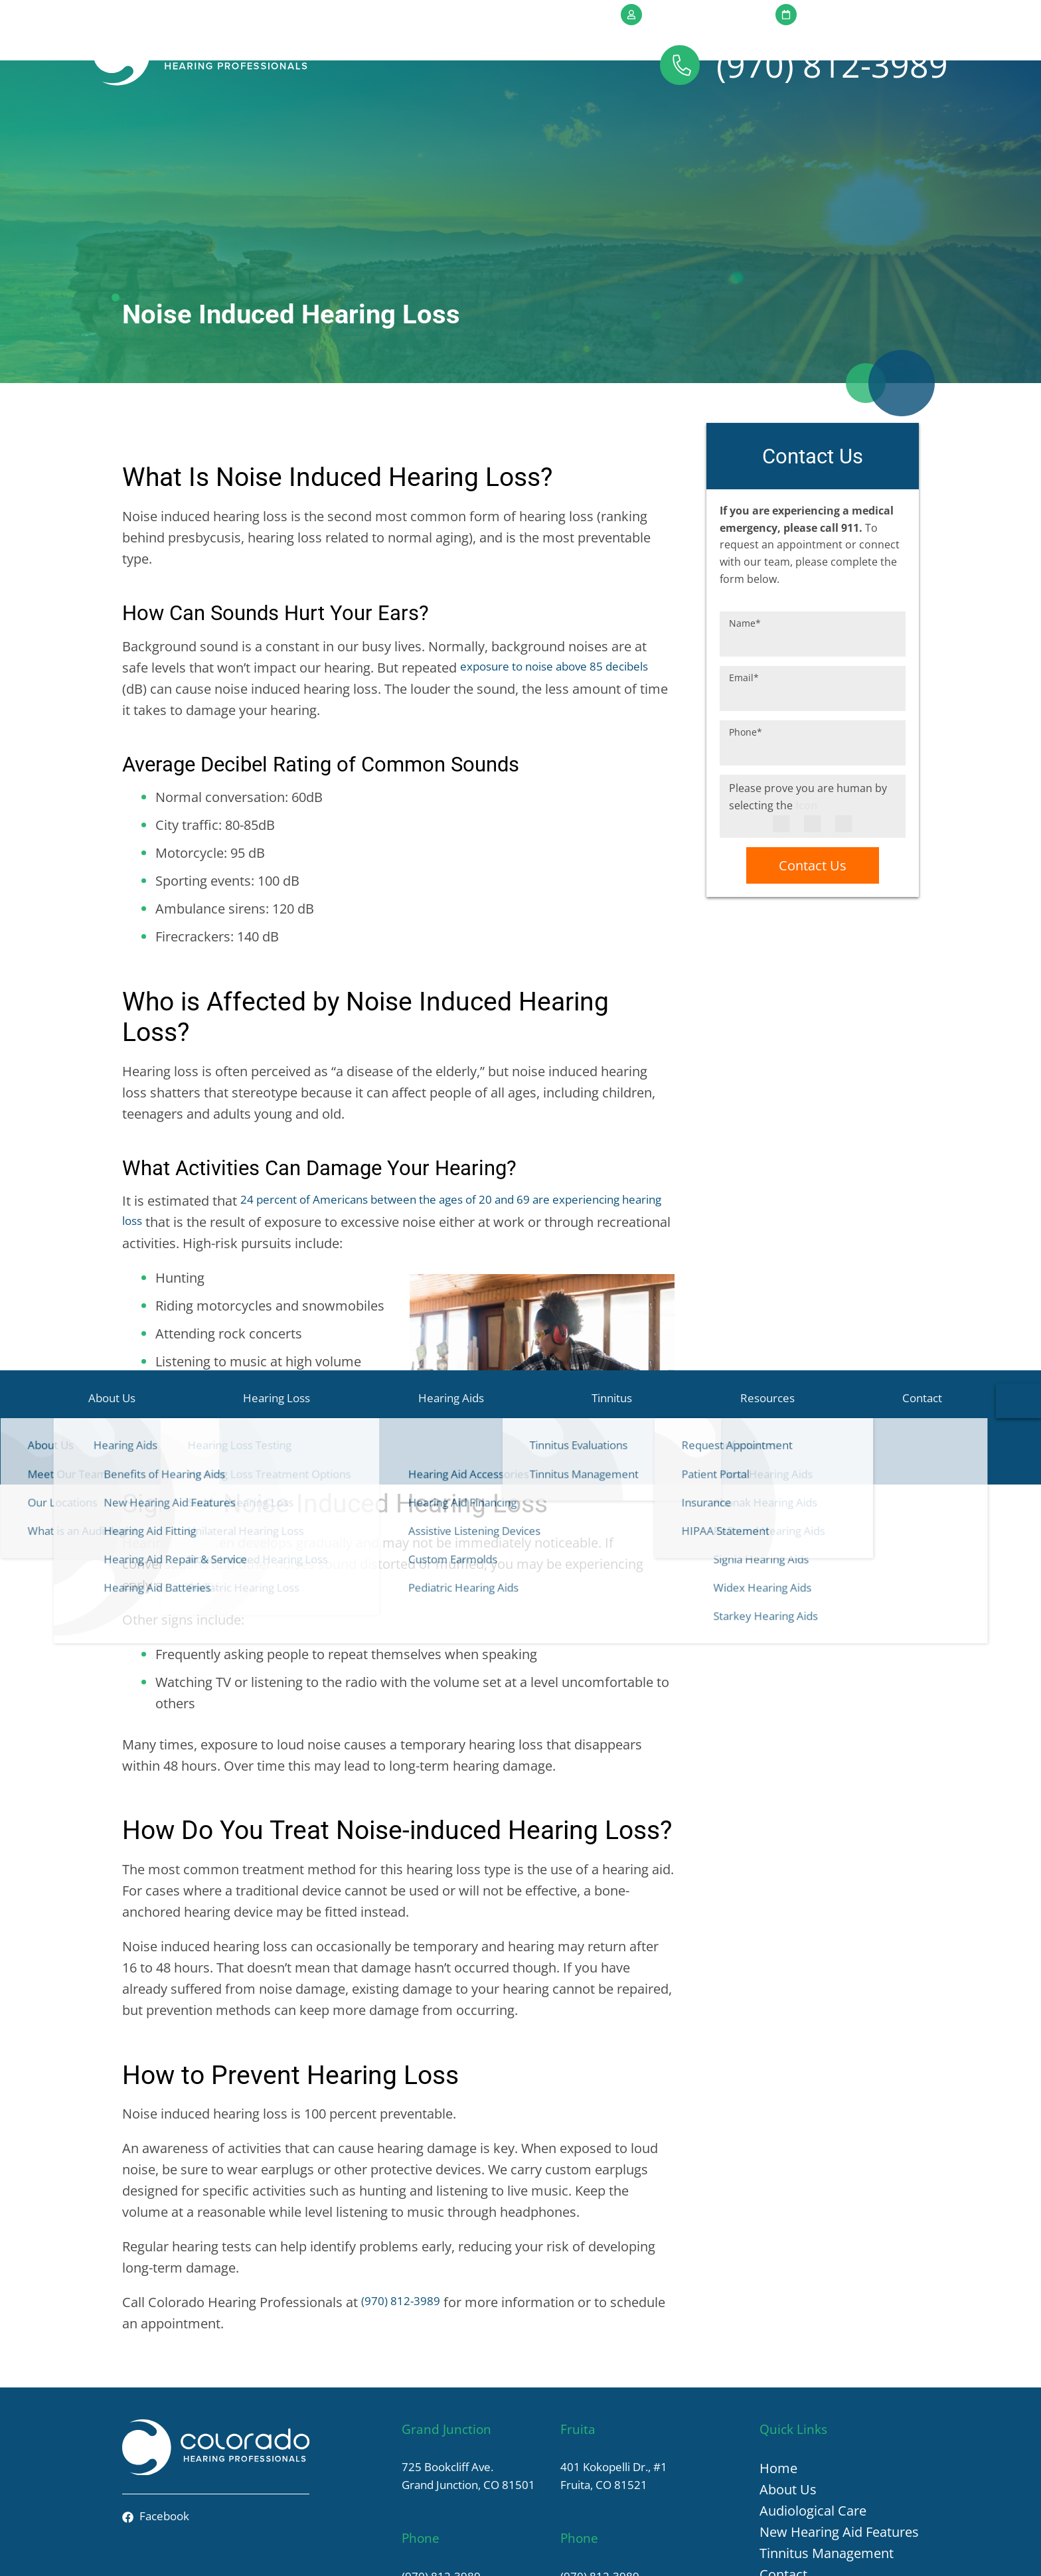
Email (744, 602)
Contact (847, 124)
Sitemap (900, 2552)
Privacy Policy (739, 2552)
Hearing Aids (475, 124)
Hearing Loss (331, 124)
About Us (198, 124)
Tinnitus (604, 124)
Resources (726, 124)
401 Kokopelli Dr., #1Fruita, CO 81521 (623, 2401)
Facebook (161, 2442)
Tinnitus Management (827, 2477)
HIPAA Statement (659, 2552)
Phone (745, 656)
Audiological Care (813, 2434)
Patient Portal (679, 14)
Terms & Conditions (826, 2552)
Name (745, 547)
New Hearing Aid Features (839, 2455)
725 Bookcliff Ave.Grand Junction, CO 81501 (461, 2401)
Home (778, 2392)
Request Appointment (859, 14)
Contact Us (812, 791)
